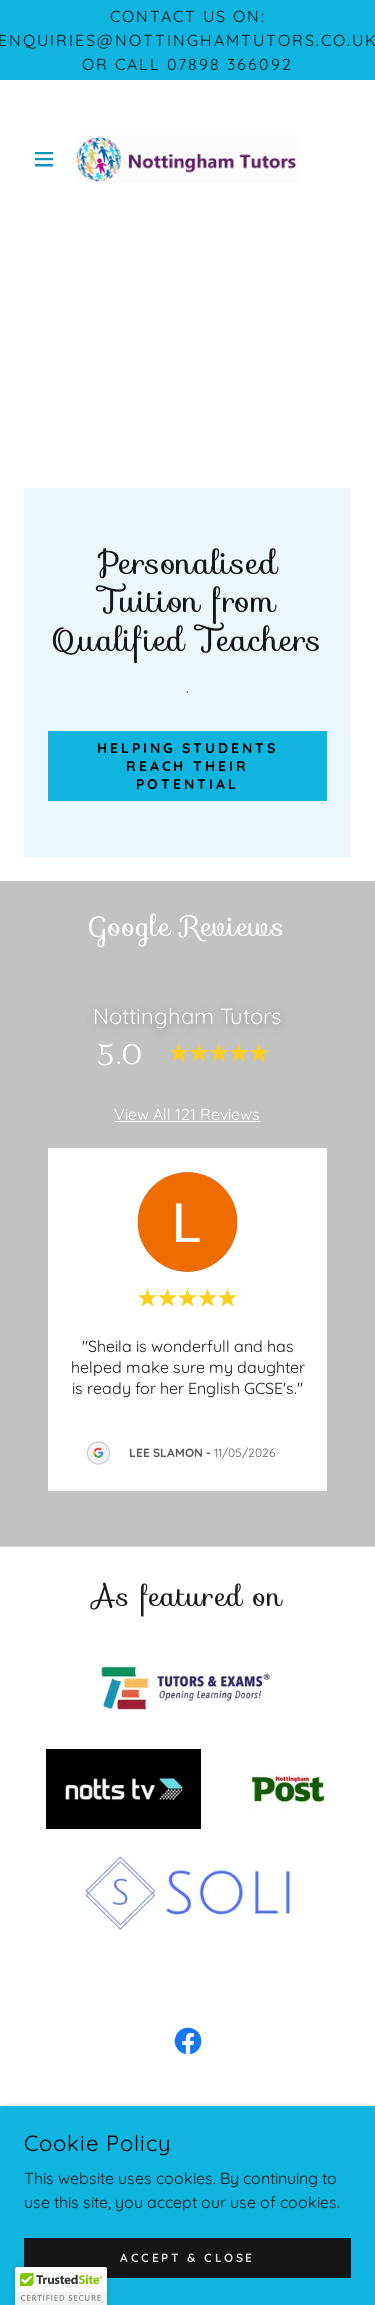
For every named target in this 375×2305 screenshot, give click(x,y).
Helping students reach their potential (188, 766)
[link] (187, 159)
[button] (48, 159)
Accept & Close (187, 2257)
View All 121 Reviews (187, 1114)
